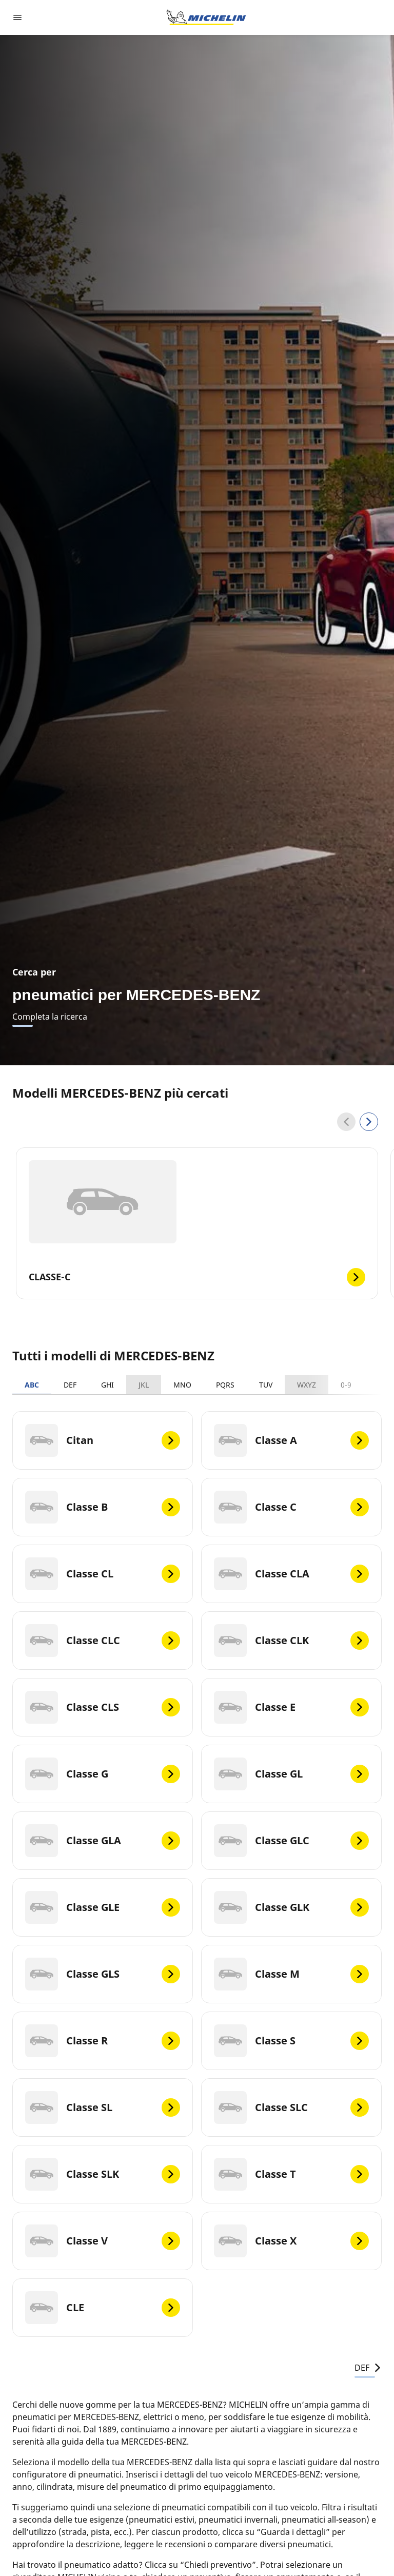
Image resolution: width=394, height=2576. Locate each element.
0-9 (346, 1385)
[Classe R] (102, 2041)
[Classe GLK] (291, 1907)
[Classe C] (291, 1507)
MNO (182, 1385)
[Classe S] (291, 2041)
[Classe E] (291, 1707)
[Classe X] (291, 2241)
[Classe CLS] (102, 1707)
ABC (32, 1385)
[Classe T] (291, 2174)
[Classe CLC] (102, 1640)
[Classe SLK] (102, 2174)
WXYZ (306, 1385)
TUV (265, 1385)
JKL (144, 1385)
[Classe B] (102, 1507)
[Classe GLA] (102, 1840)
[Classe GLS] (102, 1974)
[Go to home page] (206, 17)
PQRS (225, 1385)
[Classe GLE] (102, 1907)
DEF (70, 1385)
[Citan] (102, 1440)
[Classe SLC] (291, 2107)
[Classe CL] (102, 1574)
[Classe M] (291, 1974)
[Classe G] (102, 1774)
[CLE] (102, 2307)
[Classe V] (102, 2241)
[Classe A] (291, 1440)
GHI (107, 1385)
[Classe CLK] (291, 1640)
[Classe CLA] (291, 1574)
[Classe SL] (102, 2107)
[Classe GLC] (291, 1840)
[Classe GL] (291, 1774)
